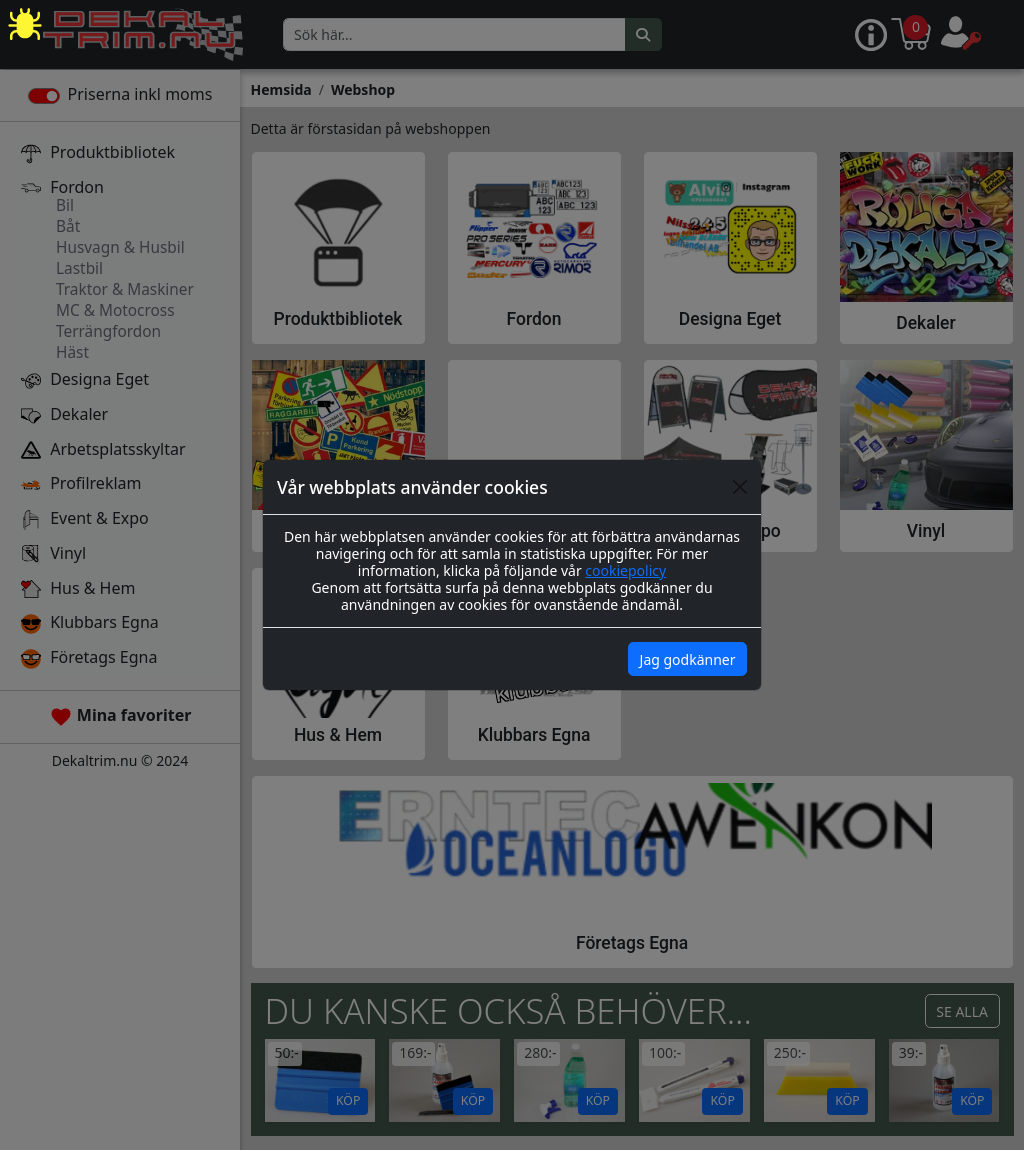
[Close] (740, 487)
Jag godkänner (688, 659)
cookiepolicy (625, 570)
